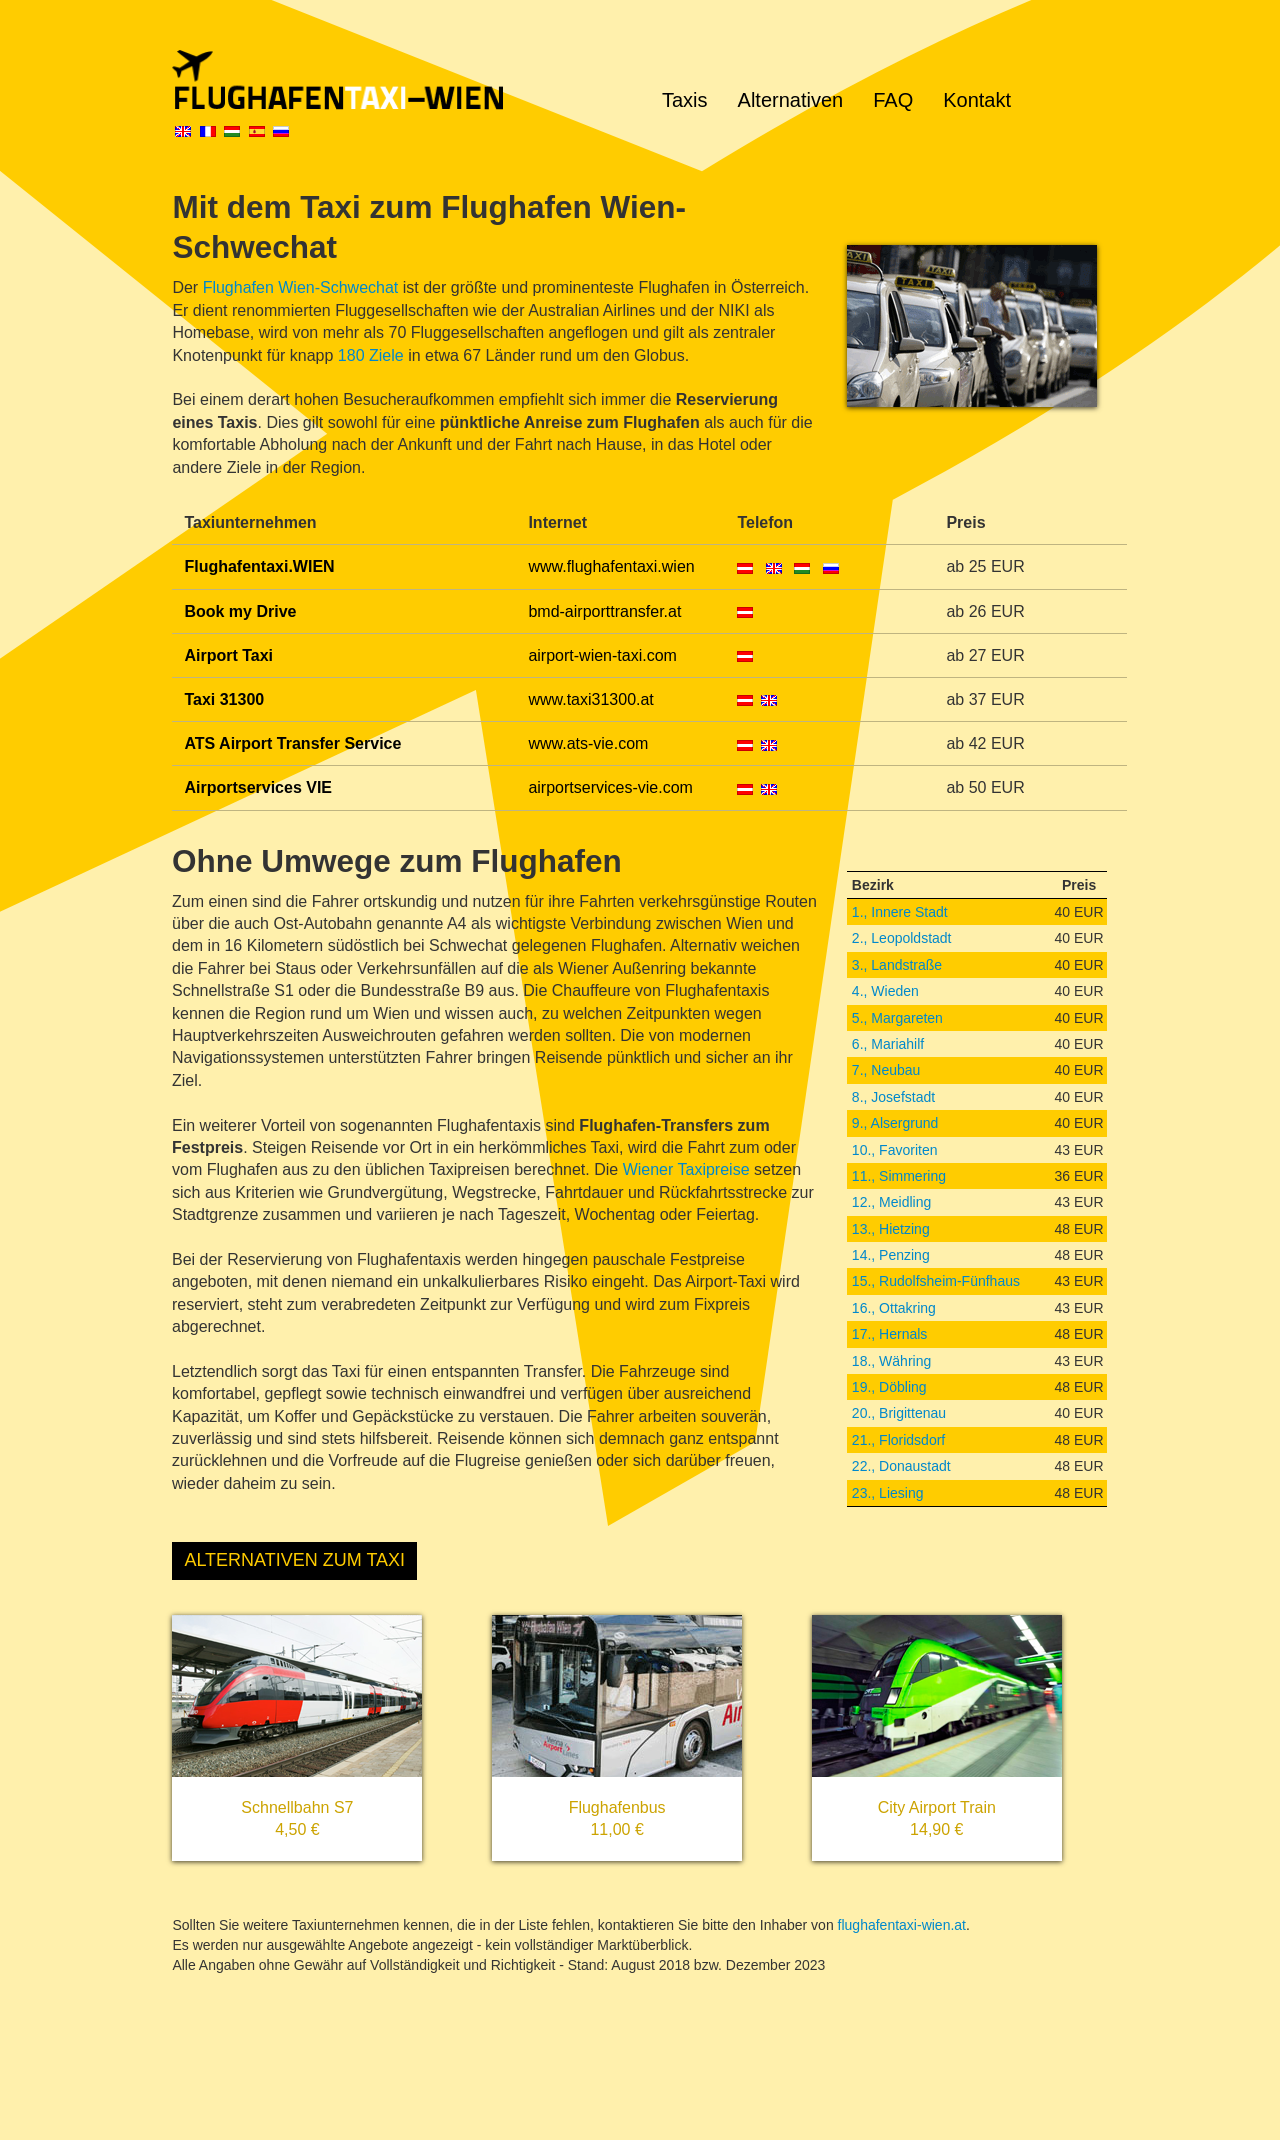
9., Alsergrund (895, 1123)
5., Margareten (897, 1018)
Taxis (685, 100)
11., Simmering (899, 1176)
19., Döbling (889, 1387)
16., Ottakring (894, 1308)
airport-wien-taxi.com (602, 655)
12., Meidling (891, 1202)
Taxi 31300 (224, 699)
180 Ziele (371, 355)
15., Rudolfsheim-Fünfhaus (936, 1281)
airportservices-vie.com (610, 787)
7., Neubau (886, 1070)
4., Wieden (885, 991)
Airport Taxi (228, 655)
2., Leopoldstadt (902, 938)
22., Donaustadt (901, 1466)
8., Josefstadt (893, 1097)
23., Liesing (888, 1493)
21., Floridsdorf (898, 1440)
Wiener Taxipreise (686, 1169)
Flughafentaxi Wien (400, 80)
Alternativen (791, 100)
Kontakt (977, 100)
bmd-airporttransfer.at (604, 611)
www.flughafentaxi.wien (611, 566)
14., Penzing (891, 1255)
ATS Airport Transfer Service (292, 743)
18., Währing (891, 1361)
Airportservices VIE (258, 787)
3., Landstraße (897, 965)
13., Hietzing (891, 1229)
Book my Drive (240, 611)
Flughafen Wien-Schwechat (301, 287)
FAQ (893, 100)
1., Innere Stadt (900, 912)
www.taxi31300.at (590, 699)
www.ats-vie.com (588, 743)
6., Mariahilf (888, 1044)
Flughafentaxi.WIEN (259, 566)
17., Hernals (889, 1334)
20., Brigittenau (899, 1413)
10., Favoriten (895, 1150)
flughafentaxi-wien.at (902, 1925)
